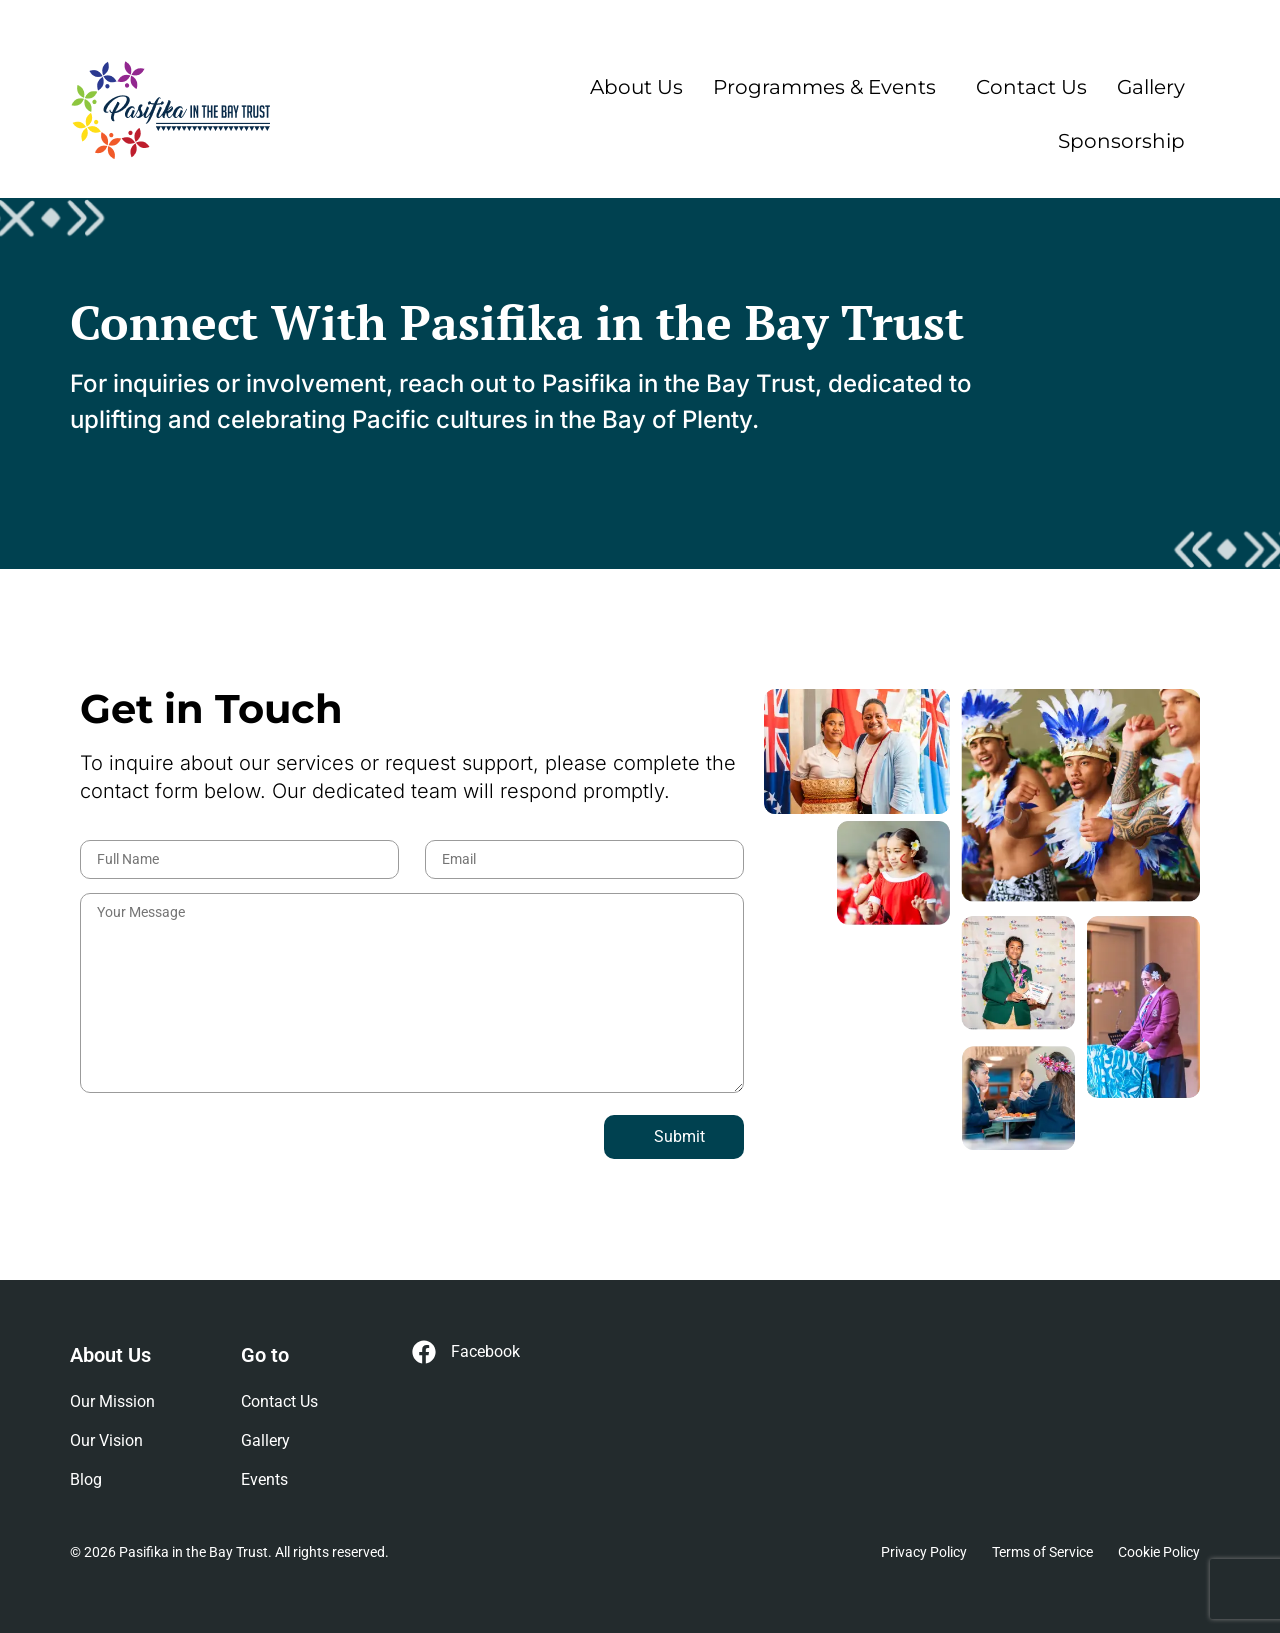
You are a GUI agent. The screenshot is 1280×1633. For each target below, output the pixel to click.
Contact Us (1031, 87)
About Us (636, 87)
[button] (829, 87)
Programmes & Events (824, 87)
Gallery (1151, 87)
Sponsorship (1121, 141)
